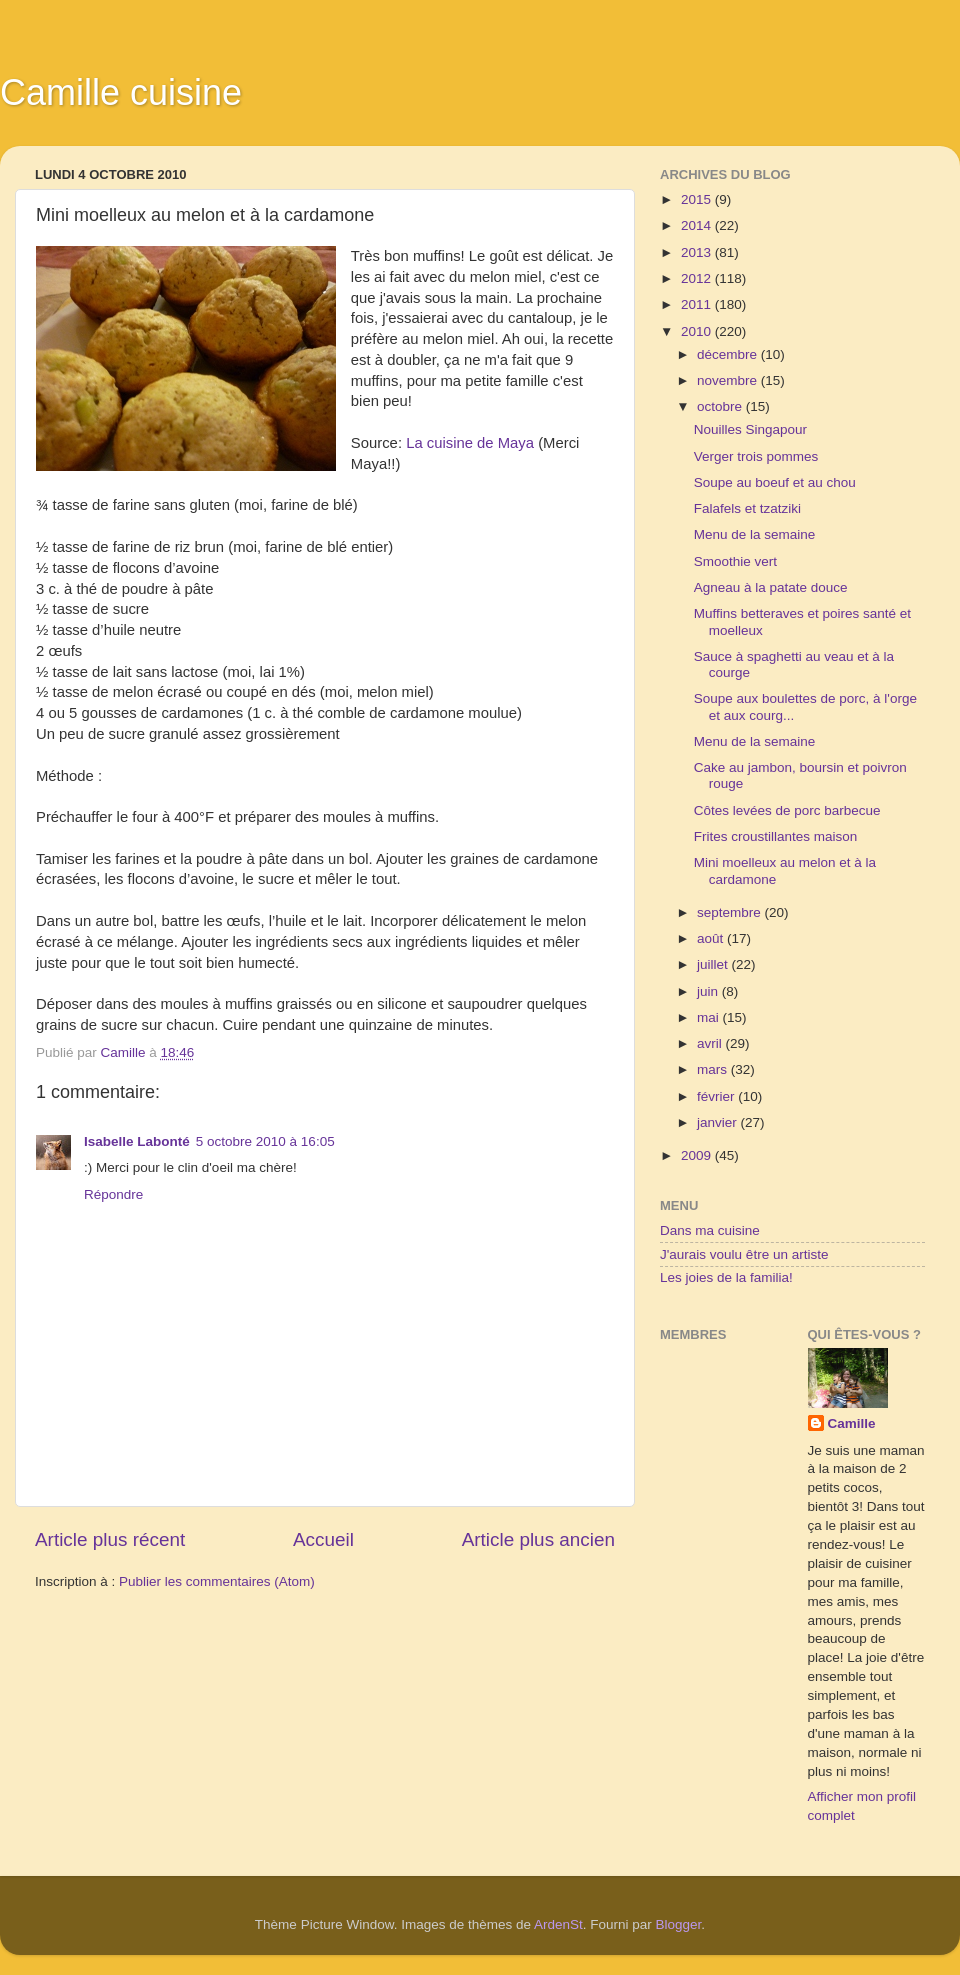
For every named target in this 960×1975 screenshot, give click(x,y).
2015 (698, 199)
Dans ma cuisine (710, 1230)
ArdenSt (558, 1924)
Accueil (323, 1539)
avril (711, 1043)
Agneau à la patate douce (771, 587)
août (712, 938)
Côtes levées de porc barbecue (787, 810)
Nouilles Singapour (750, 429)
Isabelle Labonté (137, 1141)
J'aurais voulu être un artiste (744, 1254)
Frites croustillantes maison (776, 836)
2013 (698, 252)
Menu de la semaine (755, 534)
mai (710, 1017)
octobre (721, 406)
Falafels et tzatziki (747, 508)
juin (709, 991)
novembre (729, 380)
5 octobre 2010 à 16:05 (265, 1141)
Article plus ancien (538, 1539)
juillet (714, 964)
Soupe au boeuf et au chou (775, 482)
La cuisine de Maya (470, 443)
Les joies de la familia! (726, 1277)
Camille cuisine (121, 92)
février (717, 1096)
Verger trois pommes (756, 456)
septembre (731, 912)
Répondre (113, 1194)
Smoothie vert (735, 561)
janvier (719, 1122)
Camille (852, 1423)
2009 (698, 1155)
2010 (698, 331)
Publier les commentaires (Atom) (217, 1581)
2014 (698, 225)
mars (714, 1069)
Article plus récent (110, 1539)
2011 (698, 304)
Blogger (679, 1924)
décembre (729, 354)
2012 (698, 278)
